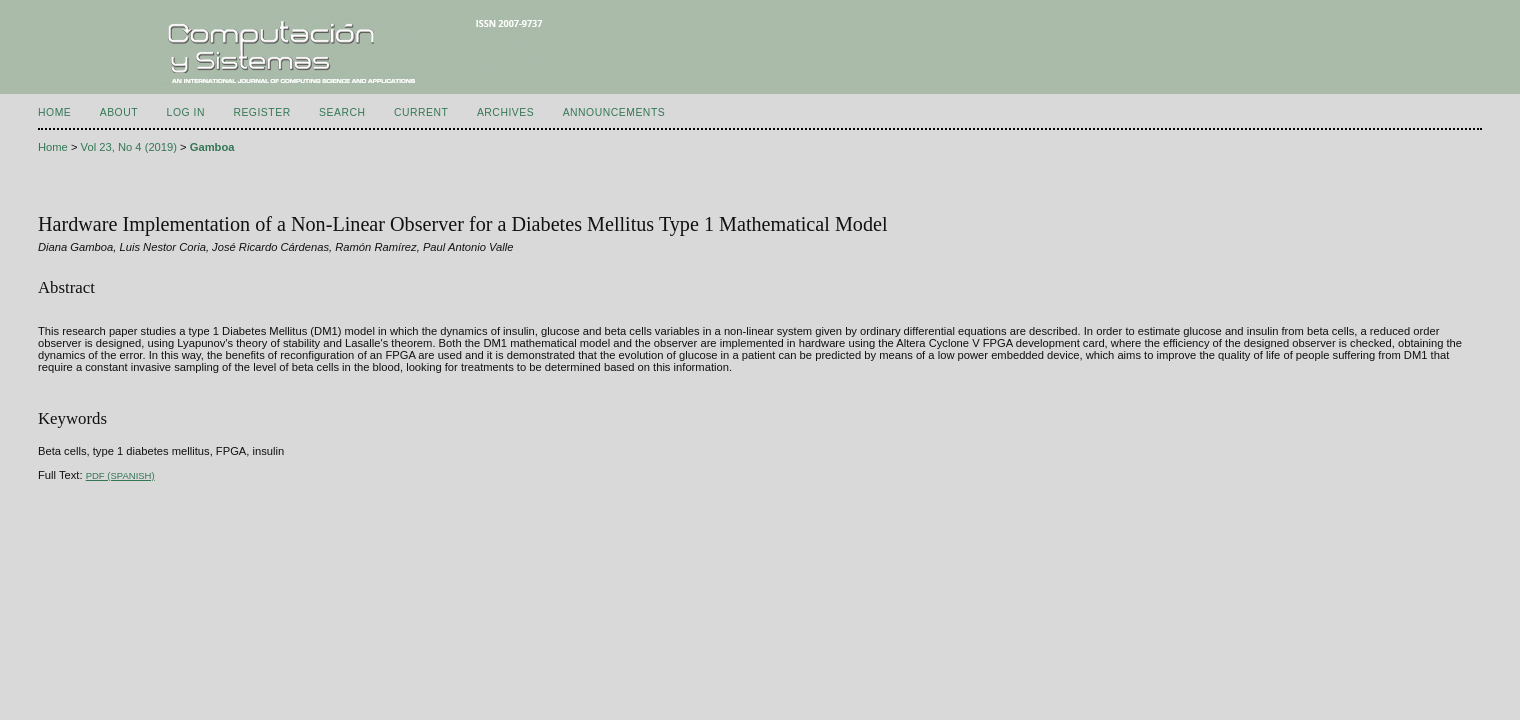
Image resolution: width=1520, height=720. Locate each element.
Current (421, 112)
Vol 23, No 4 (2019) (129, 147)
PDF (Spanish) (120, 475)
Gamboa (212, 147)
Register (261, 112)
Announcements (614, 112)
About (119, 112)
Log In (186, 112)
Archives (505, 112)
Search (342, 112)
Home (54, 112)
